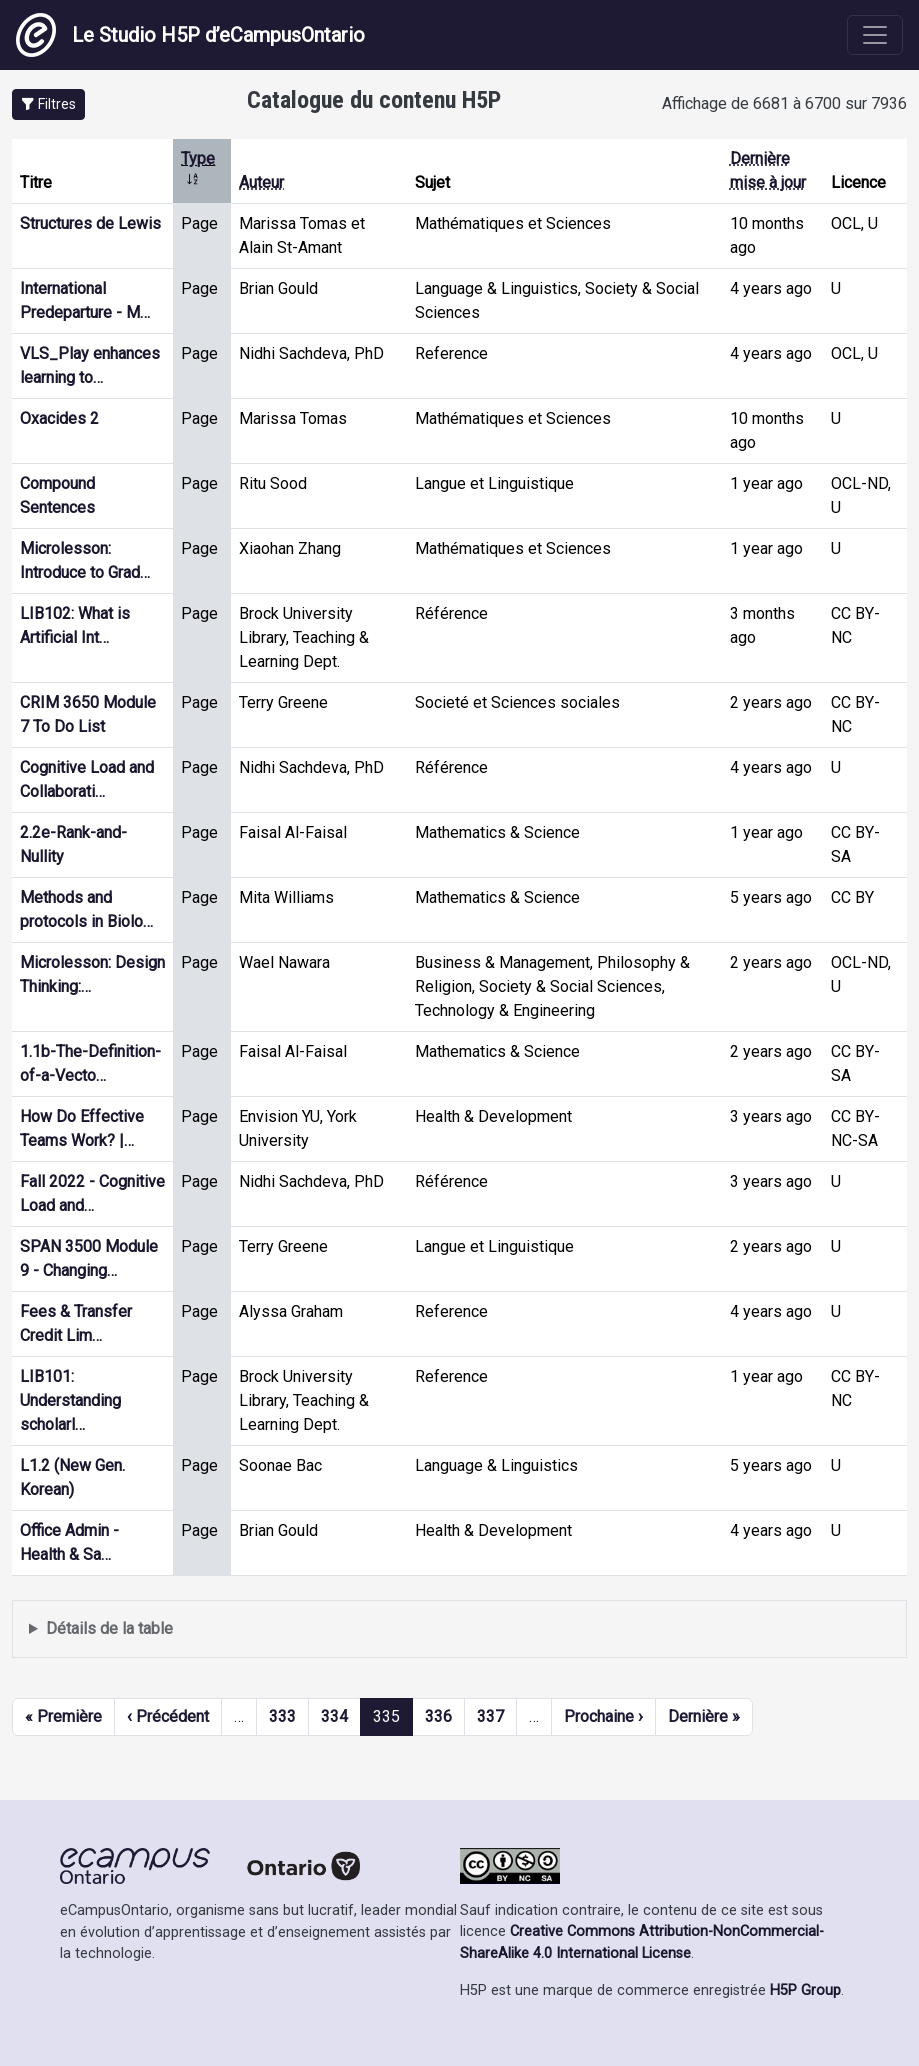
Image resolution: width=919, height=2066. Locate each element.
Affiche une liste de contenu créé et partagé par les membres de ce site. (459, 1629)
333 (282, 1716)
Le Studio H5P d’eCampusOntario (190, 35)
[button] (48, 104)
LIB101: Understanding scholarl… (70, 1400)
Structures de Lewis (90, 223)
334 (334, 1716)
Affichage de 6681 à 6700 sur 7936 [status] (784, 103)
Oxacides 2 (59, 418)
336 (438, 1716)
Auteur (261, 182)
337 (490, 1716)
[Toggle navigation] (875, 35)
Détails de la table (109, 1628)
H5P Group (805, 1990)
